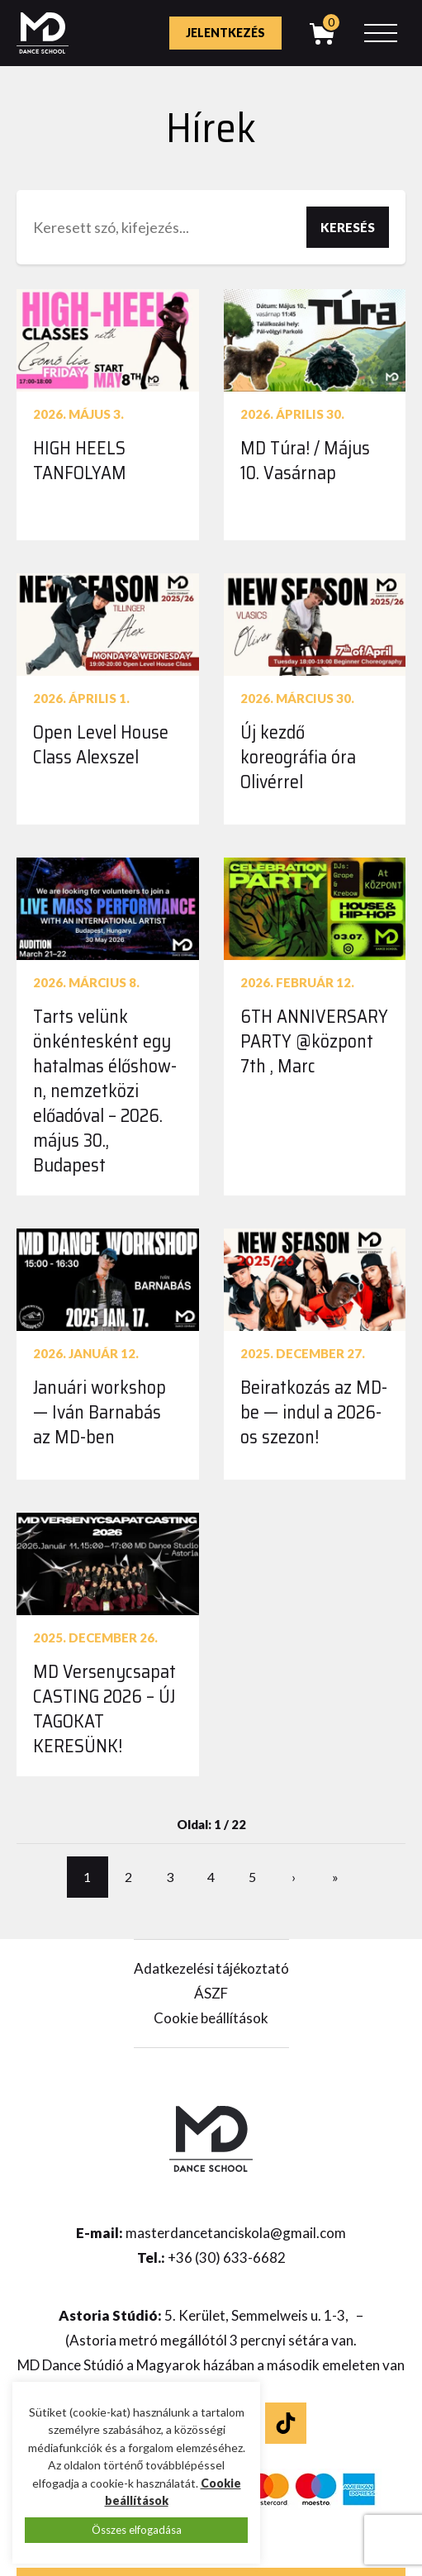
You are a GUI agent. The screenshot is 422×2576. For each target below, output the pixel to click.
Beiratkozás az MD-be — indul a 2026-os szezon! (313, 1412)
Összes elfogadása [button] (137, 2529)
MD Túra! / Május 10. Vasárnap (305, 460)
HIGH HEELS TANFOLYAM (79, 460)
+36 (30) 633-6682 (227, 2257)
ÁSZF (211, 1993)
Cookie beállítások (211, 2018)
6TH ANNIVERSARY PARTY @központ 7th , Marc (314, 1041)
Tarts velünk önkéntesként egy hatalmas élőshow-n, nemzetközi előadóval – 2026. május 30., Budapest (105, 1091)
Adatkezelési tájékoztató (211, 1968)
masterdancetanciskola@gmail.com (236, 2232)
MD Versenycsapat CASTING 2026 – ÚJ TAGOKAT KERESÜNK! (104, 1709)
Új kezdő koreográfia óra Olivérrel (298, 757)
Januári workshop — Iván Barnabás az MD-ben (99, 1412)
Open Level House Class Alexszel (100, 745)
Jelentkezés (225, 33)
